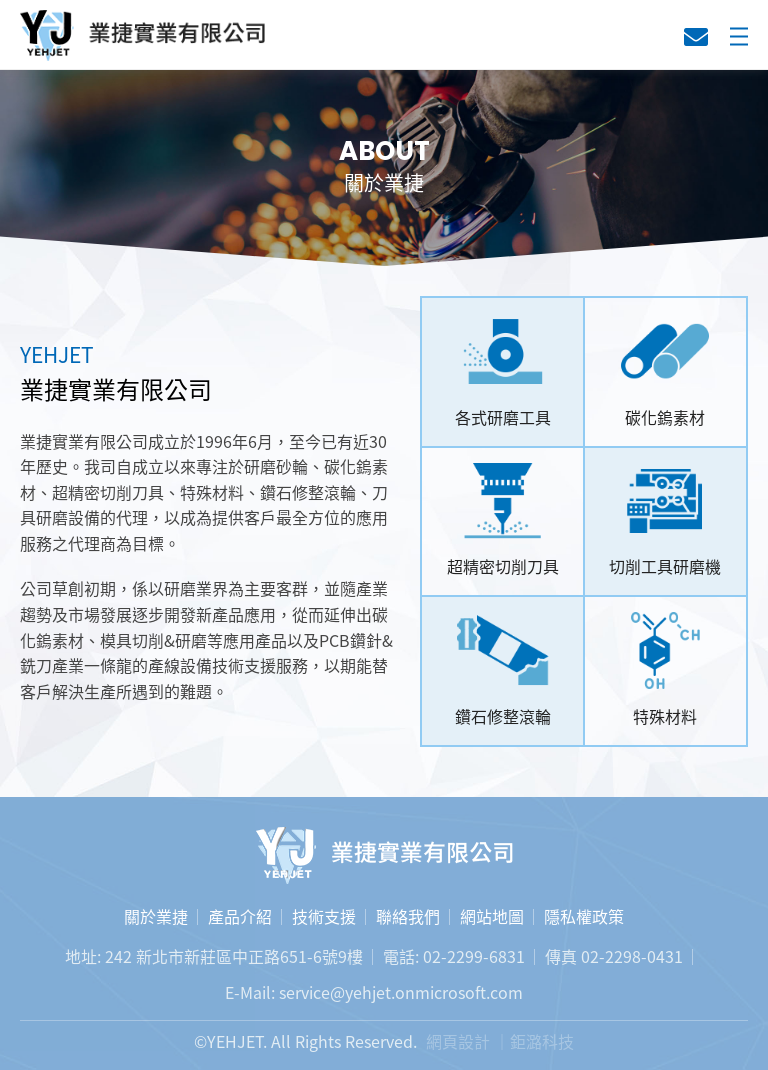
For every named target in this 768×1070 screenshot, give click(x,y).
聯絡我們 (696, 37)
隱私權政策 (584, 916)
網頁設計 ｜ (468, 1041)
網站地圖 (492, 916)
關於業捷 (156, 916)
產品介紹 (240, 916)
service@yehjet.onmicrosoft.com (401, 992)
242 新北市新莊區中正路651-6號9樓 (234, 956)
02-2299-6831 (474, 956)
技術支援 (324, 916)
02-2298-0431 (632, 956)
